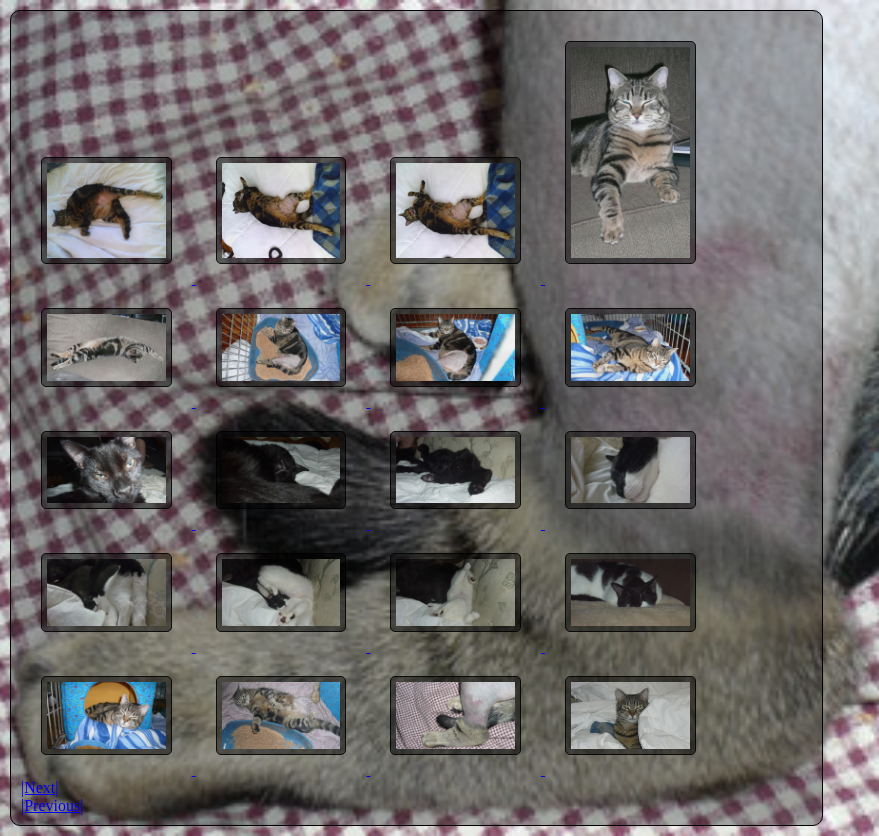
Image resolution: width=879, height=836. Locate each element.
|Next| (40, 787)
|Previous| (52, 805)
